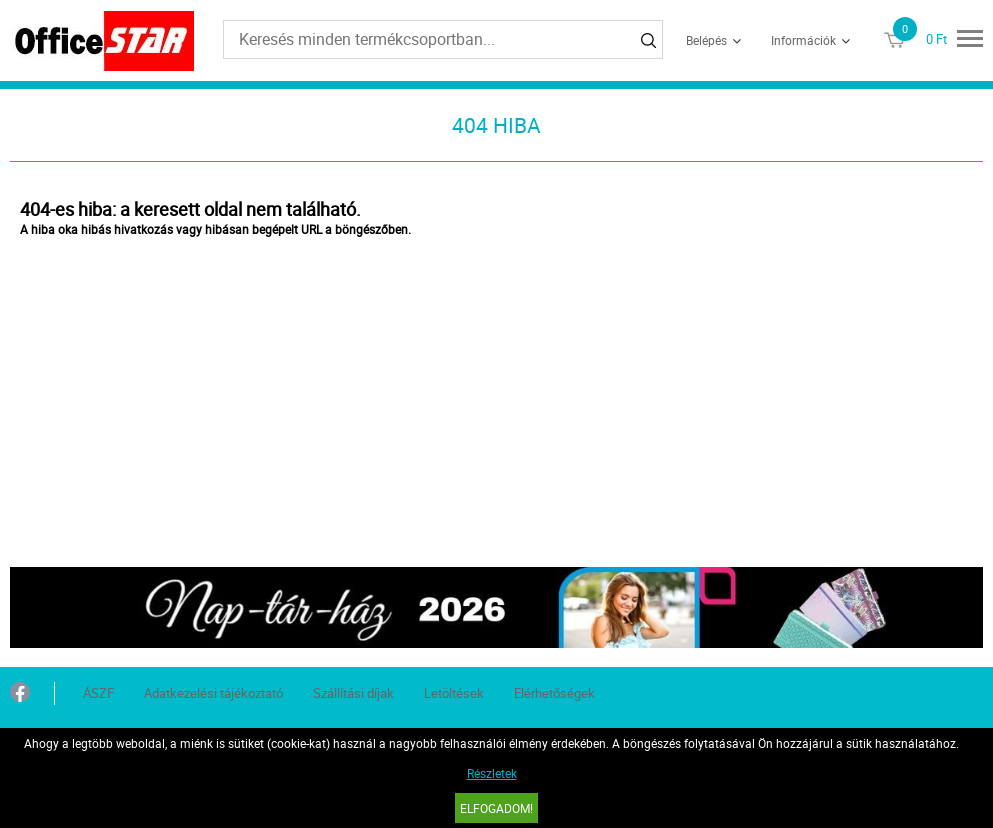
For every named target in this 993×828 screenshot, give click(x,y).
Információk (803, 40)
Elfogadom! (496, 808)
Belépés (706, 40)
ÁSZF (98, 693)
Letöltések (454, 693)
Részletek (492, 773)
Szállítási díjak (353, 693)
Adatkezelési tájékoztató (213, 693)
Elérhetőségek (554, 693)
